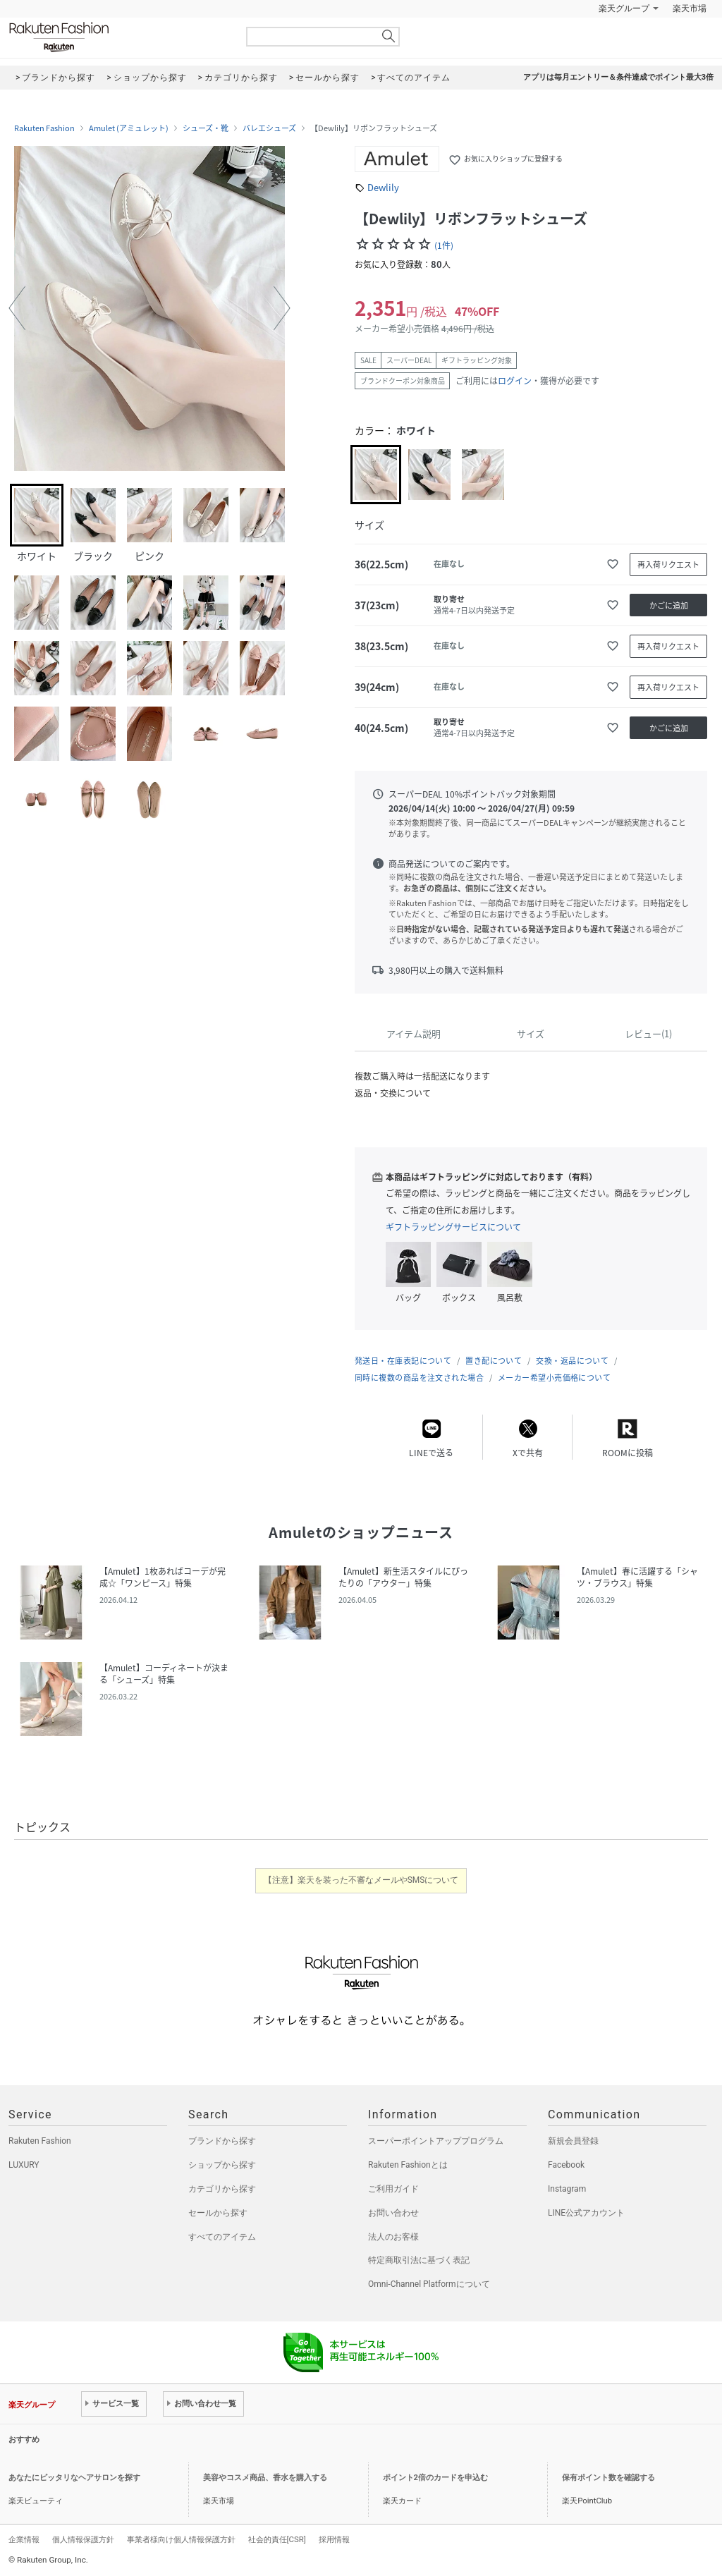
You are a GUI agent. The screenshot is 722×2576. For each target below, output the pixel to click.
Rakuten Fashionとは (408, 2165)
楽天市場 (689, 8)
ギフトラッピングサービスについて (453, 1227)
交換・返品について (572, 1361)
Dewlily (383, 187)
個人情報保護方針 (83, 2539)
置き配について (493, 1361)
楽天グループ (624, 8)
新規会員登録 (573, 2141)
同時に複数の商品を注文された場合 (419, 1378)
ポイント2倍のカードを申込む (435, 2477)
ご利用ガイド (393, 2189)
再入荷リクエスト (668, 564)
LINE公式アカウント (586, 2213)
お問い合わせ (393, 2213)
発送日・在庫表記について (403, 1361)
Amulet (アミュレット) (129, 128)
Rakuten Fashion (117, 37)
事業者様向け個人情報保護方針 (181, 2539)
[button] (17, 308)
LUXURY (23, 2165)
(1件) (443, 245)
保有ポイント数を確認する (608, 2477)
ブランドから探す (222, 2141)
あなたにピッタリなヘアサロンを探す (74, 2477)
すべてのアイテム (222, 2237)
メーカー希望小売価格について (554, 1378)
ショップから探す (222, 2165)
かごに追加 (668, 605)
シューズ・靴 (205, 128)
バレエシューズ (269, 128)
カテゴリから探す (222, 2189)
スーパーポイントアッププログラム (435, 2141)
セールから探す (217, 2213)
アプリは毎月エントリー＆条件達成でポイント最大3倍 (618, 77)
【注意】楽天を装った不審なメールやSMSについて (361, 1880)
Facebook (566, 2165)
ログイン (515, 380)
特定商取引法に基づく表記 (419, 2260)
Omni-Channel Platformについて (429, 2284)
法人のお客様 (393, 2237)
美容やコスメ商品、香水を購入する (265, 2477)
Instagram (567, 2189)
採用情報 (334, 2539)
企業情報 (23, 2539)
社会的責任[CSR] (277, 2539)
